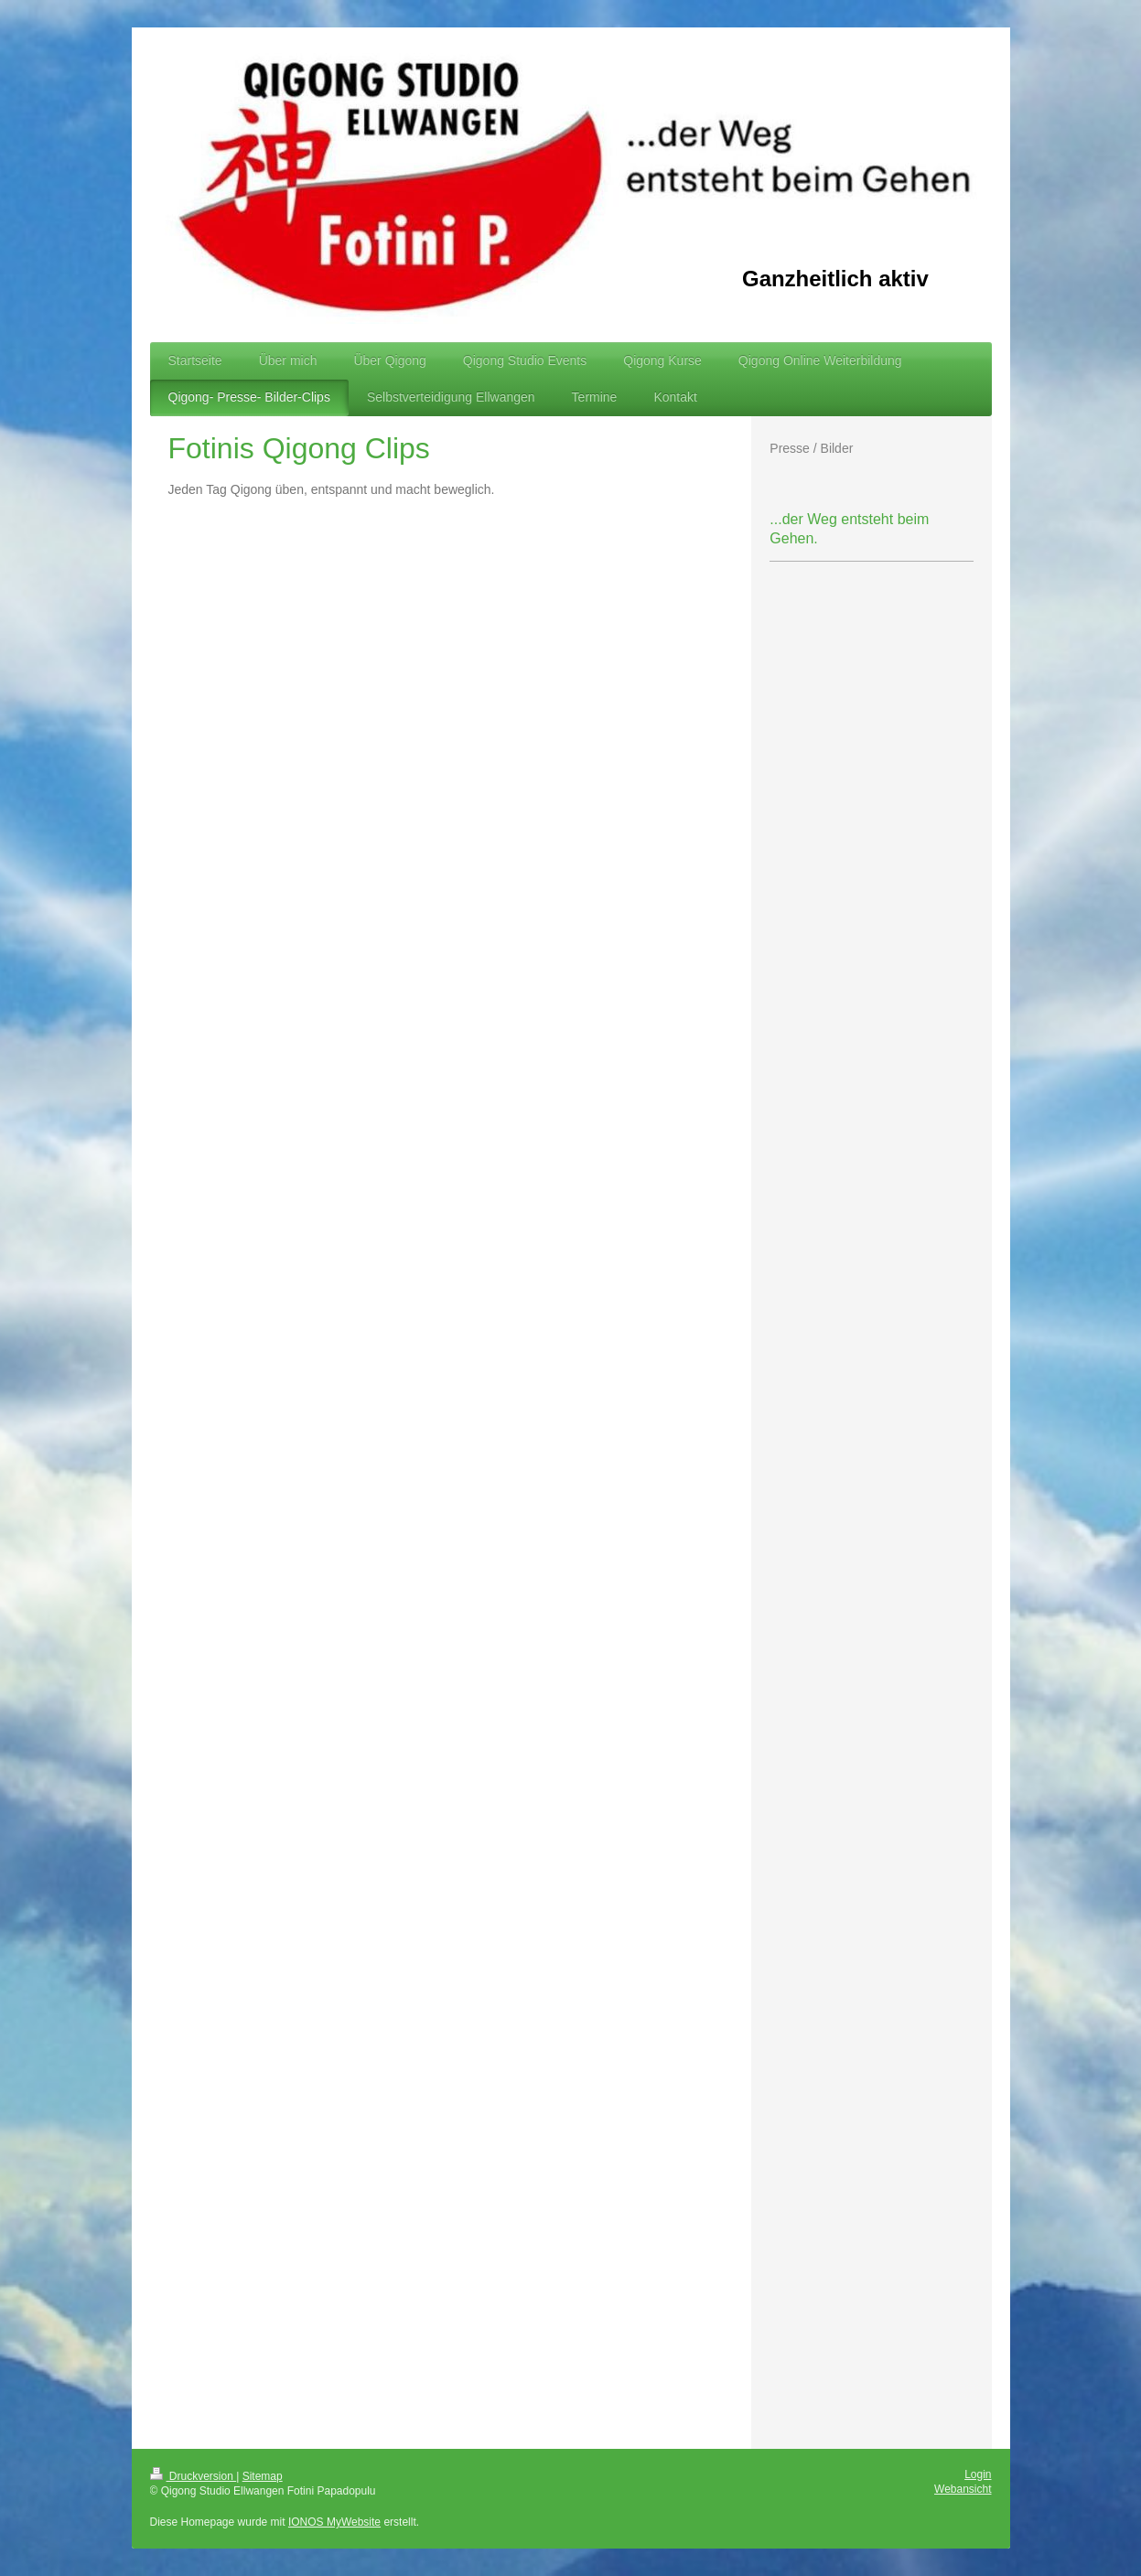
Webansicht (962, 2489)
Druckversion (193, 2476)
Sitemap (262, 2476)
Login (977, 2474)
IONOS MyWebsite (334, 2522)
